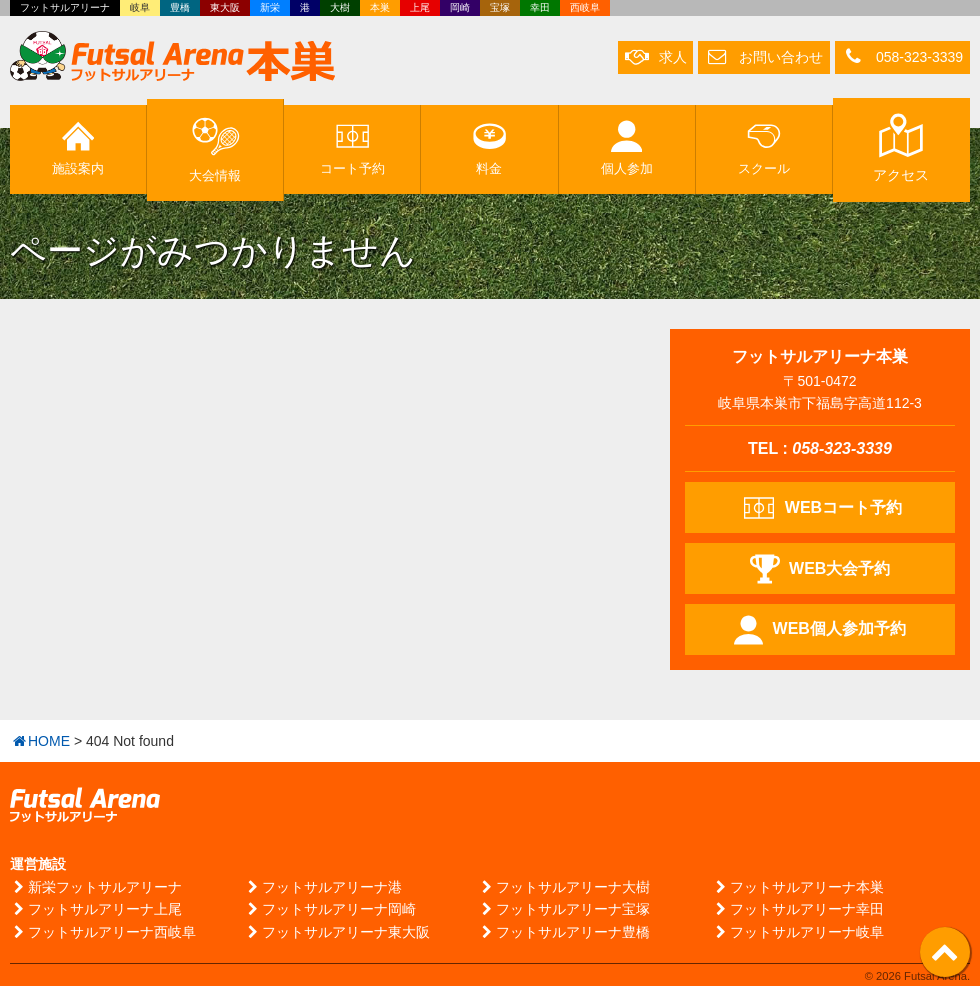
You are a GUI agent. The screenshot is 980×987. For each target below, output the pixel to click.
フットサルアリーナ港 (323, 888)
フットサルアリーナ (65, 7)
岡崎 (460, 7)
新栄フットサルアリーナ (96, 888)
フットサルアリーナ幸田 (798, 910)
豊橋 (180, 7)
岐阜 (140, 7)
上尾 (420, 7)
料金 (489, 149)
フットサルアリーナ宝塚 (564, 910)
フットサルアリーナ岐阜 (798, 932)
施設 (78, 149)
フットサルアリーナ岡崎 (330, 910)
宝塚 (500, 7)
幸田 (540, 7)
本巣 (380, 7)
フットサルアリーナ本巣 (798, 888)
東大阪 (225, 7)
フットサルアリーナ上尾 (96, 910)
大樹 (340, 7)
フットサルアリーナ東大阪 (337, 932)
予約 (352, 149)
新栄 (270, 7)
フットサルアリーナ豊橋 (564, 932)
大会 (215, 148)
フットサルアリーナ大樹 (564, 888)
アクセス (901, 149)
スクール (763, 149)
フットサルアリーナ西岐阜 (103, 932)
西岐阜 (585, 7)
